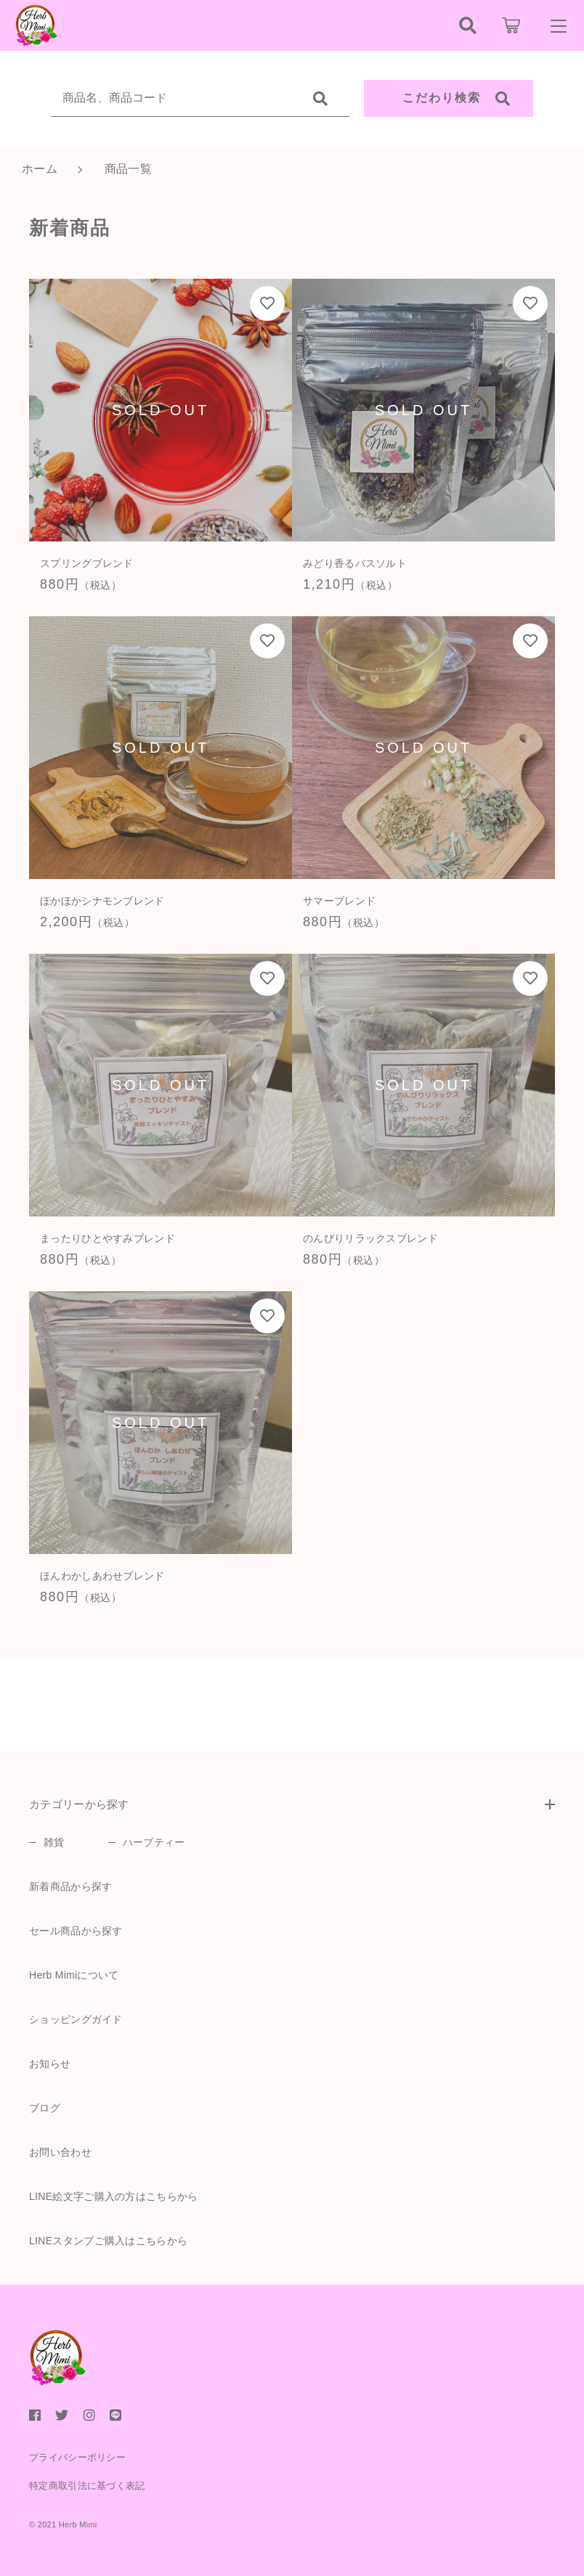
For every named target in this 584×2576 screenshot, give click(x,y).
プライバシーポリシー (77, 2457)
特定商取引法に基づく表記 (87, 2485)
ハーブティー (154, 1842)
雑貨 (54, 1842)
